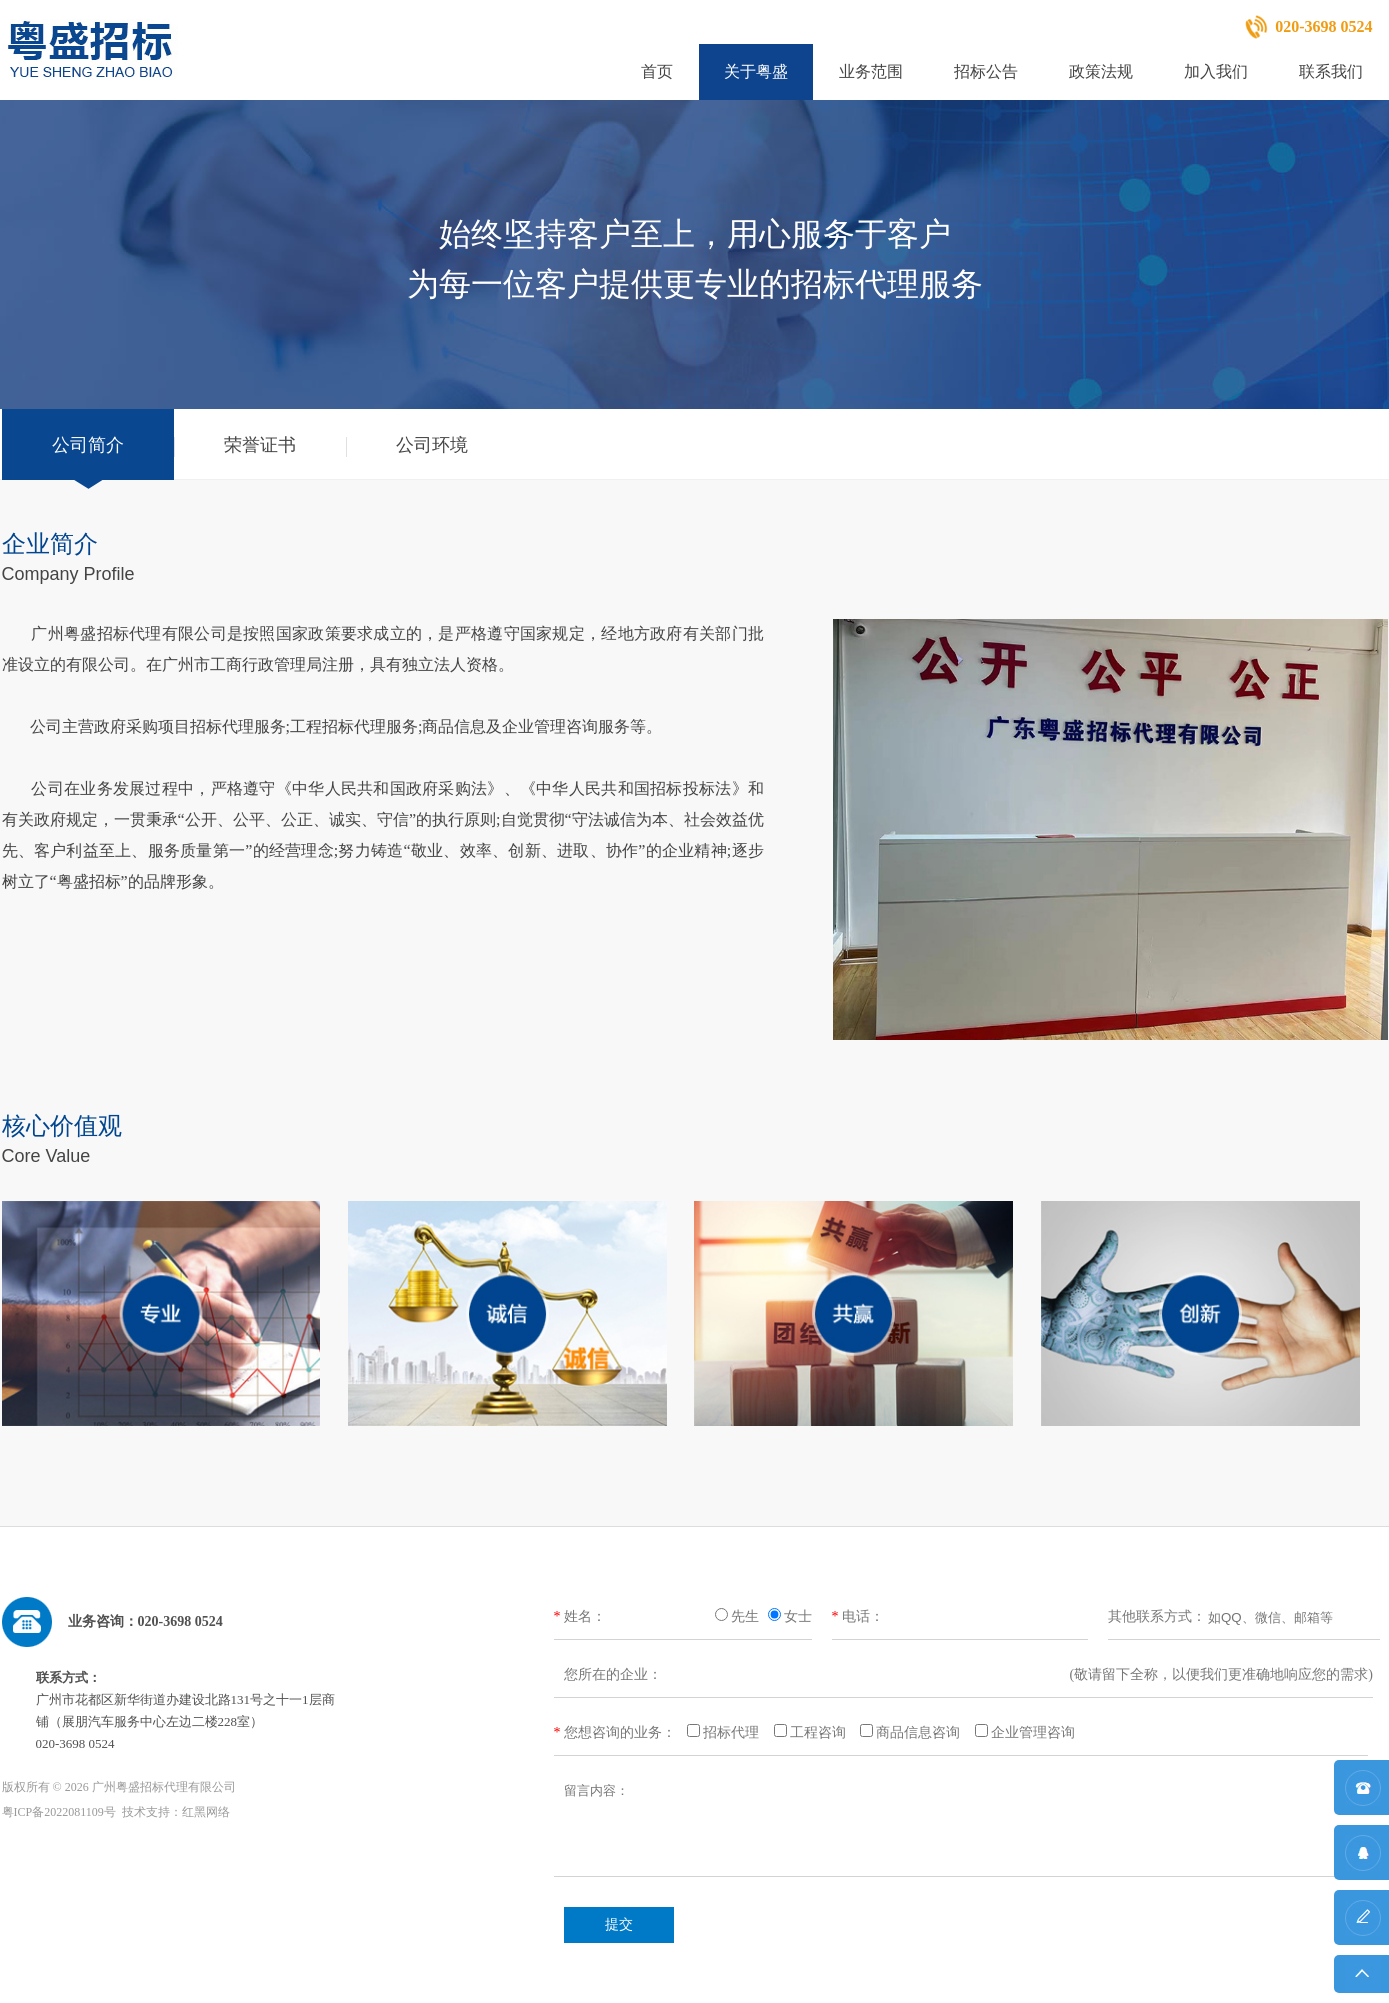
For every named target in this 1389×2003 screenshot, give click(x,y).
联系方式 (1361, 1797)
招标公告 (986, 71)
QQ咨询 (1361, 1862)
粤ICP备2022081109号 (59, 1812)
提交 (619, 1924)
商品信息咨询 (918, 1732)
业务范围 (871, 71)
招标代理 (731, 1732)
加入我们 (1216, 71)
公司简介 (88, 445)
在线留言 (1361, 1927)
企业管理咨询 (1033, 1732)
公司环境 (432, 445)
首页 (657, 71)
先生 (745, 1616)
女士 (798, 1616)
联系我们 (1331, 71)
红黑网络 (206, 1812)
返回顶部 (1361, 1979)
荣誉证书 (260, 445)
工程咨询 (818, 1732)
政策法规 (1101, 71)
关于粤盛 (756, 71)
